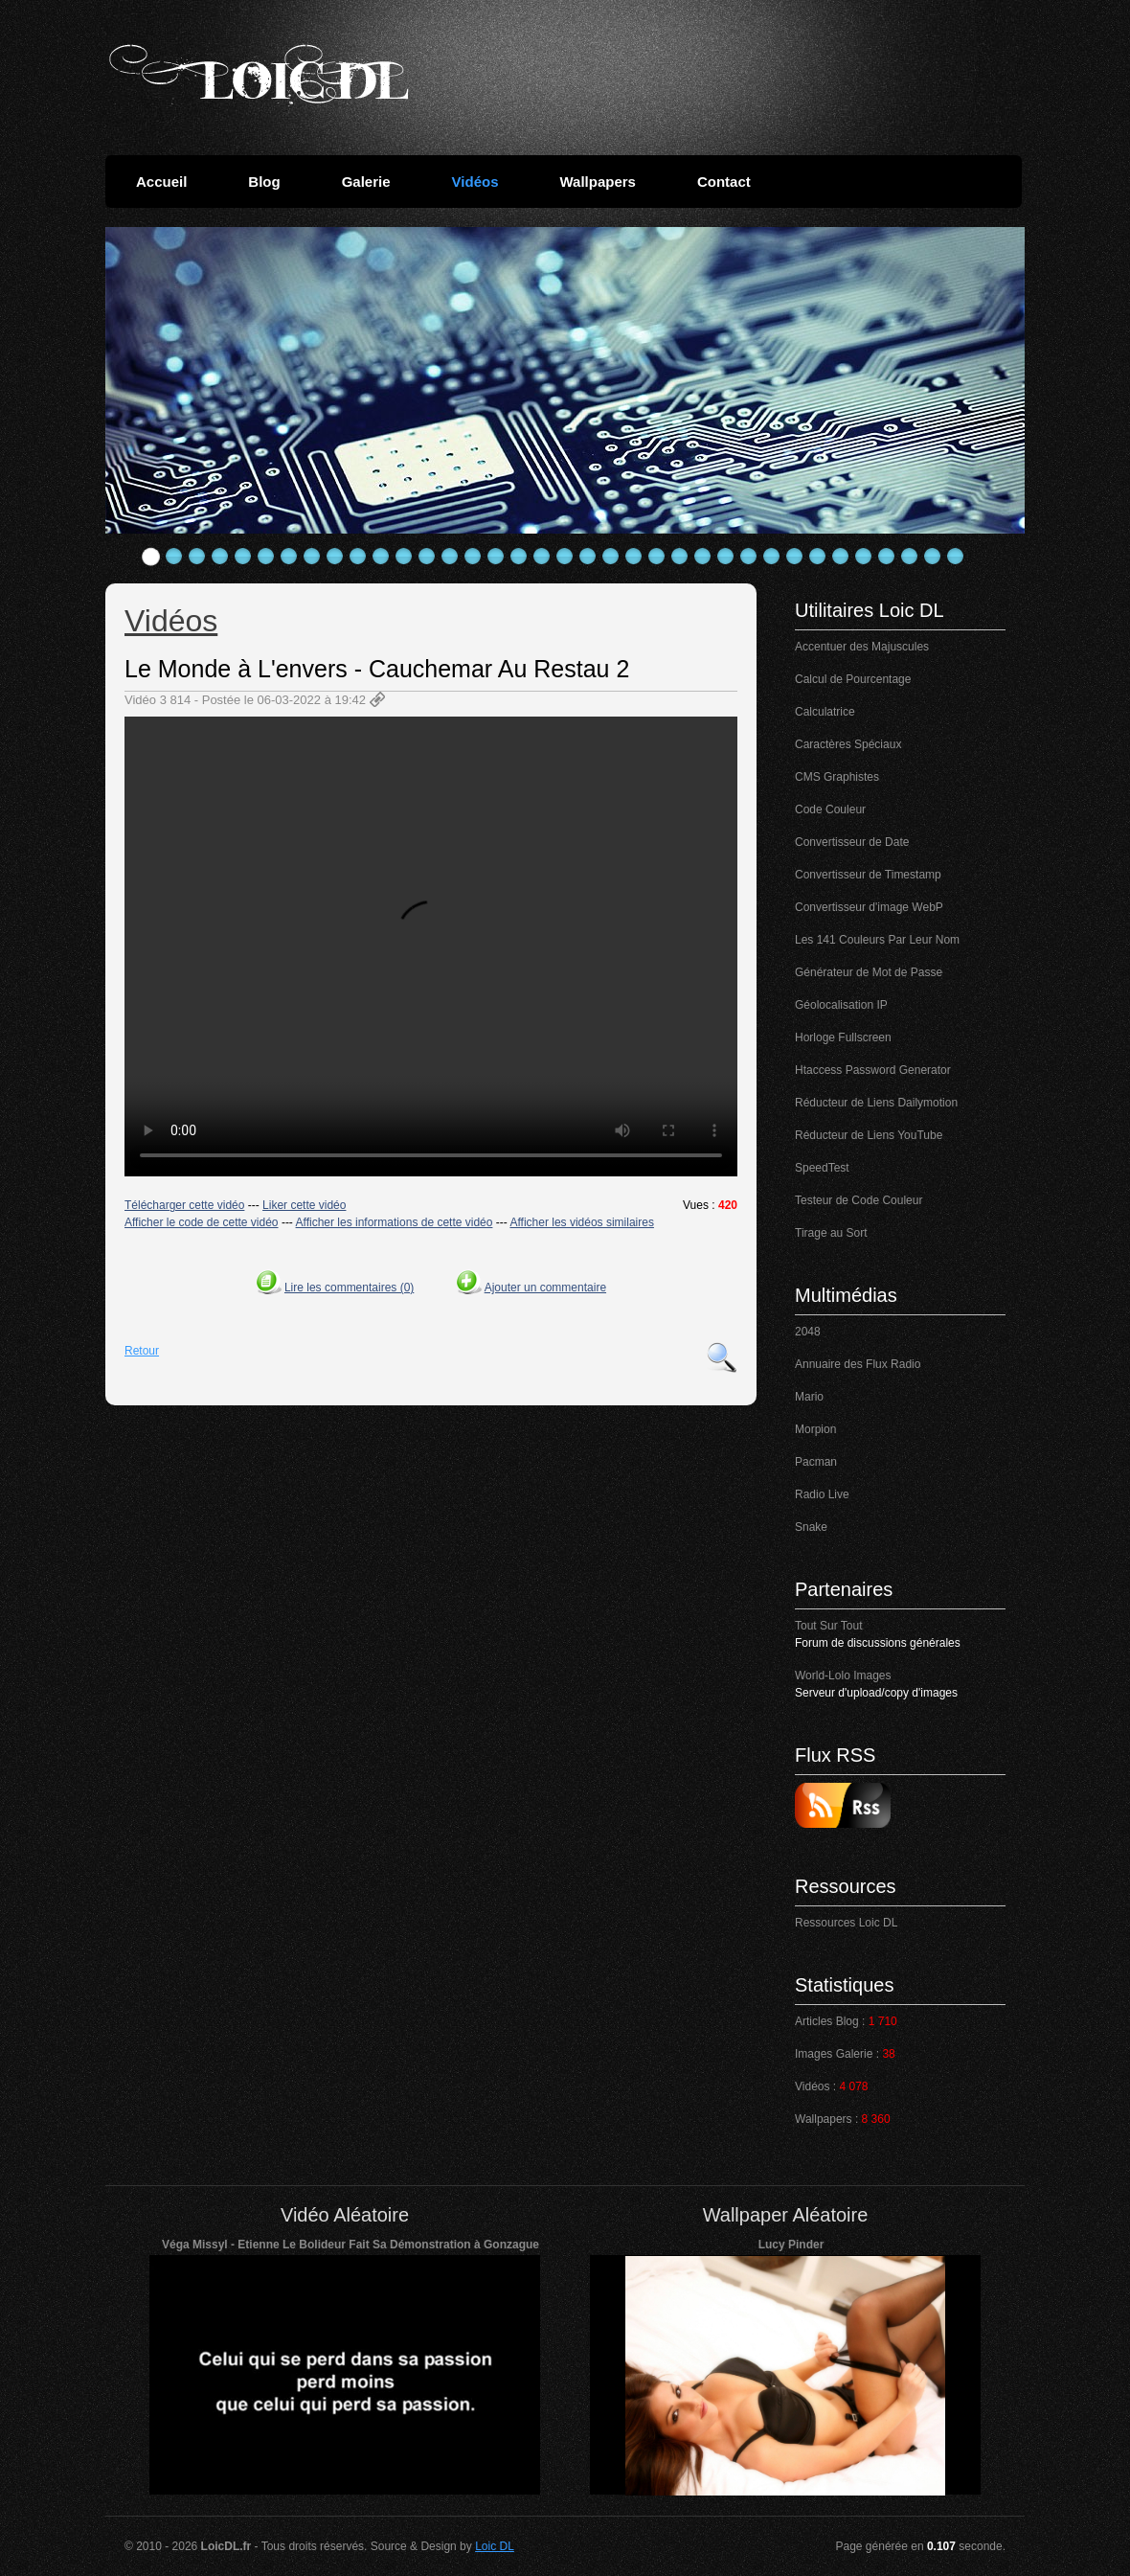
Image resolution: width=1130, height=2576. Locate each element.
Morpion (815, 1429)
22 (634, 556)
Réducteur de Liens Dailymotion (876, 1102)
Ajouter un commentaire (545, 1287)
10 (358, 556)
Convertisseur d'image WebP (869, 907)
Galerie (366, 181)
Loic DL (494, 2546)
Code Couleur (830, 809)
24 (679, 556)
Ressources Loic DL (846, 1922)
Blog (264, 181)
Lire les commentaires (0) (349, 1287)
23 (657, 556)
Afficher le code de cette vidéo (201, 1222)
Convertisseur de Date (852, 842)
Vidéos (475, 181)
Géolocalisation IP (841, 1005)
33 (886, 556)
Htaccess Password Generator (873, 1070)
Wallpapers (597, 181)
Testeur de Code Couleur (858, 1200)
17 (519, 556)
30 (817, 556)
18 (542, 556)
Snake (811, 1527)
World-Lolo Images (843, 1675)
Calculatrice (825, 711)
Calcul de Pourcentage (853, 679)
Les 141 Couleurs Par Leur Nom (877, 939)
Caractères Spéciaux (848, 744)
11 (381, 556)
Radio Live (822, 1494)
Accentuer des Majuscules (862, 646)
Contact (724, 181)
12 (404, 556)
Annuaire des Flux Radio (857, 1364)
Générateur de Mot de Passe (868, 972)
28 (771, 556)
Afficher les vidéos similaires (581, 1222)
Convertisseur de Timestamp (868, 874)
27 (748, 556)
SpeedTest (822, 1167)
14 (450, 556)
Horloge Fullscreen (843, 1037)
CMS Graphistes (837, 777)
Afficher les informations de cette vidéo (394, 1222)
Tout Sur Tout (829, 1625)
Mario (809, 1396)
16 (496, 556)
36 (955, 556)
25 (702, 556)
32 (863, 556)
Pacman (816, 1462)
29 (794, 556)
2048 (808, 1331)
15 (473, 556)
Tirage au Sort (831, 1233)
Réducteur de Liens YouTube (868, 1135)
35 (932, 556)
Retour (141, 1350)
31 (840, 556)
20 (588, 556)
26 (725, 556)
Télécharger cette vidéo (184, 1205)
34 (909, 556)
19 (565, 556)
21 (611, 556)
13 (427, 556)
